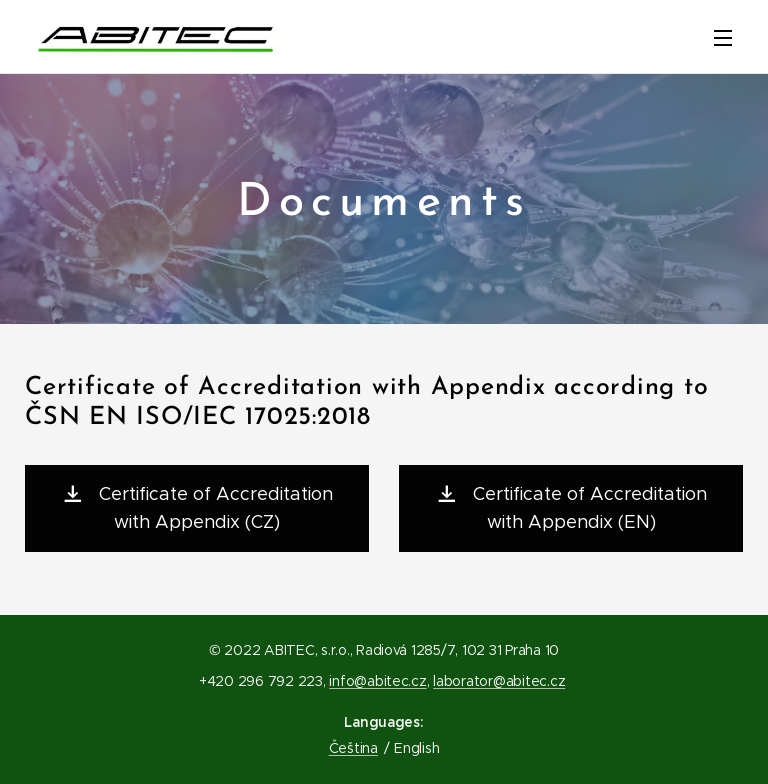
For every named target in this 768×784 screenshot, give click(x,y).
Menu (723, 38)
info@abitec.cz (377, 681)
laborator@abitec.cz (499, 681)
